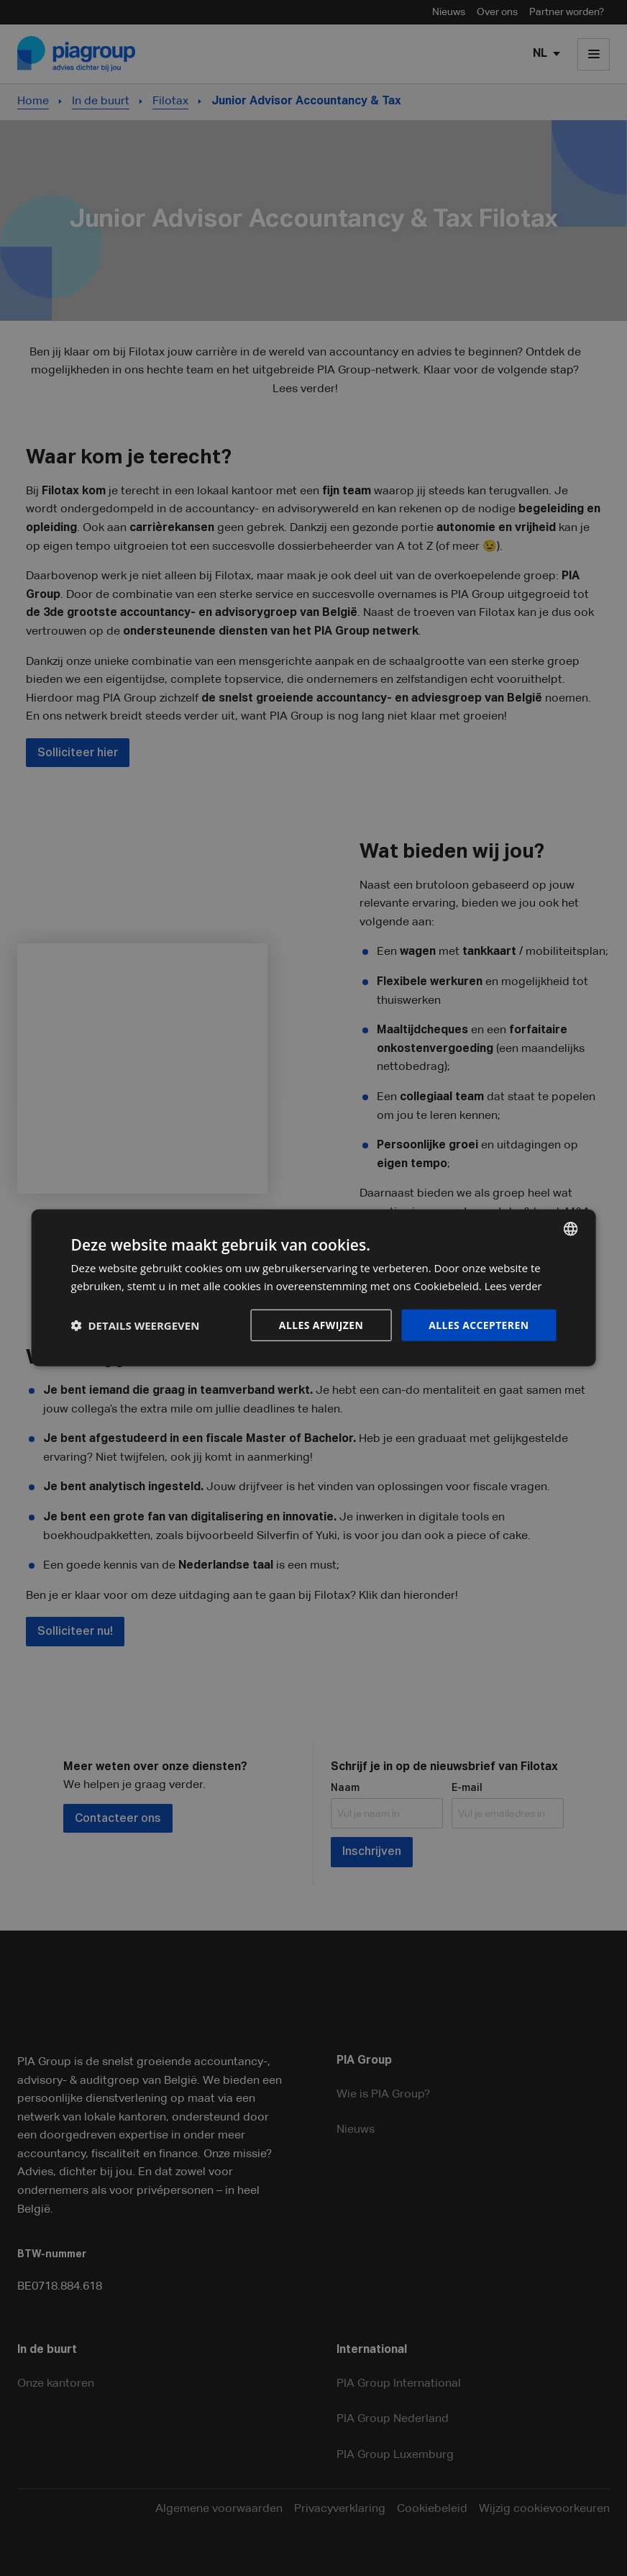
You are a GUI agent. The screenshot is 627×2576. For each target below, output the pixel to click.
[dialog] (314, 1288)
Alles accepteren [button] (479, 1325)
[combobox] (570, 1229)
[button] (135, 1325)
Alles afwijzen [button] (320, 1325)
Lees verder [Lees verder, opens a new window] (514, 1286)
